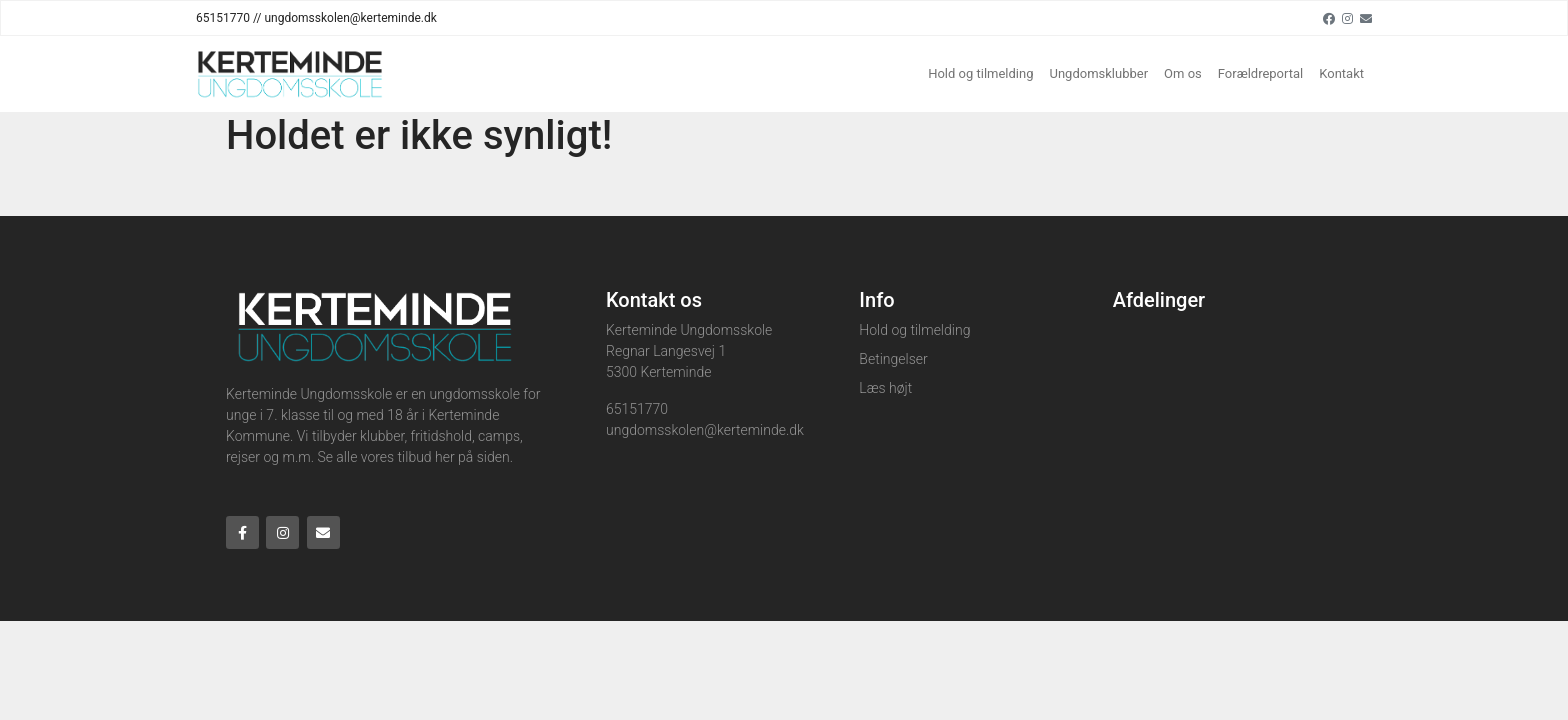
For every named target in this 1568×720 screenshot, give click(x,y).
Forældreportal (1260, 73)
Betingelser (893, 359)
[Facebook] (1329, 18)
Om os (1183, 73)
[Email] (1366, 18)
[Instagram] (1347, 18)
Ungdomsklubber (1099, 73)
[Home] (290, 74)
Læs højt (885, 388)
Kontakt (1341, 73)
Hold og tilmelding (980, 73)
